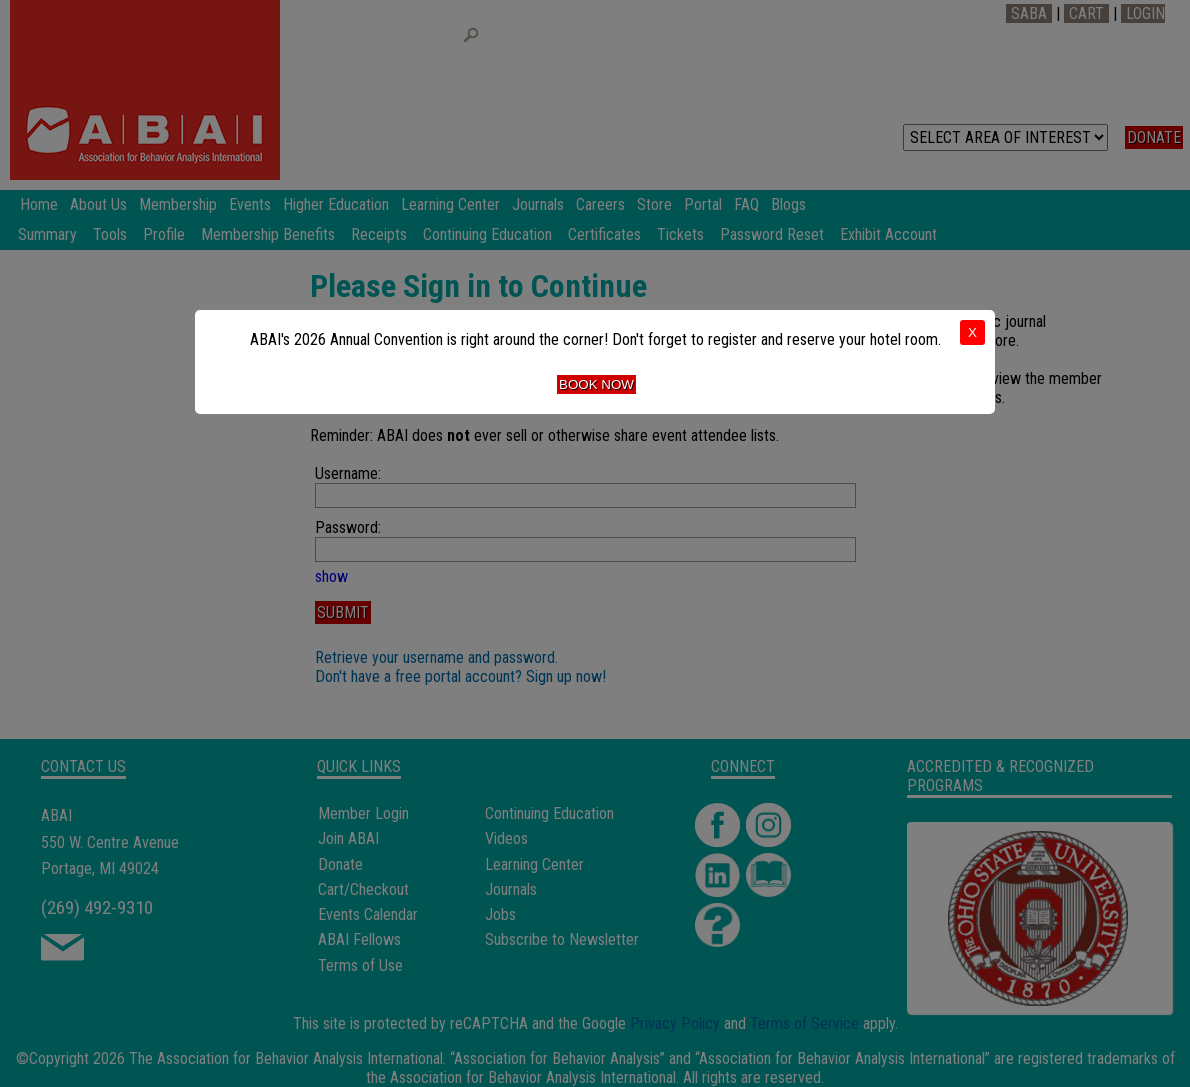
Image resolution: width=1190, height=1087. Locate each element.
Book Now (596, 384)
